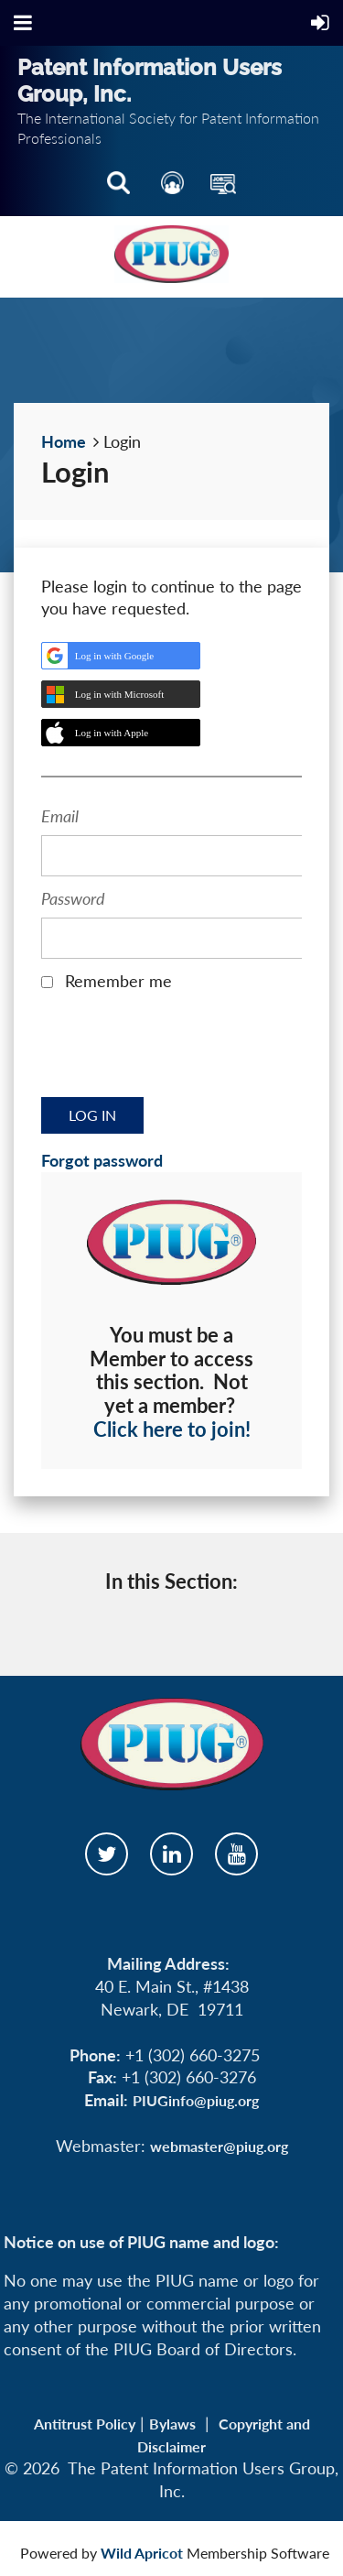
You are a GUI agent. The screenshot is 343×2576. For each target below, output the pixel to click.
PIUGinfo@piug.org (196, 2100)
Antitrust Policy (84, 2423)
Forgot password (102, 1160)
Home (63, 441)
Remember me (118, 981)
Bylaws (172, 2423)
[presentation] (180, 1050)
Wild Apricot (142, 2552)
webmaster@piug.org (219, 2146)
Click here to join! (172, 1429)
